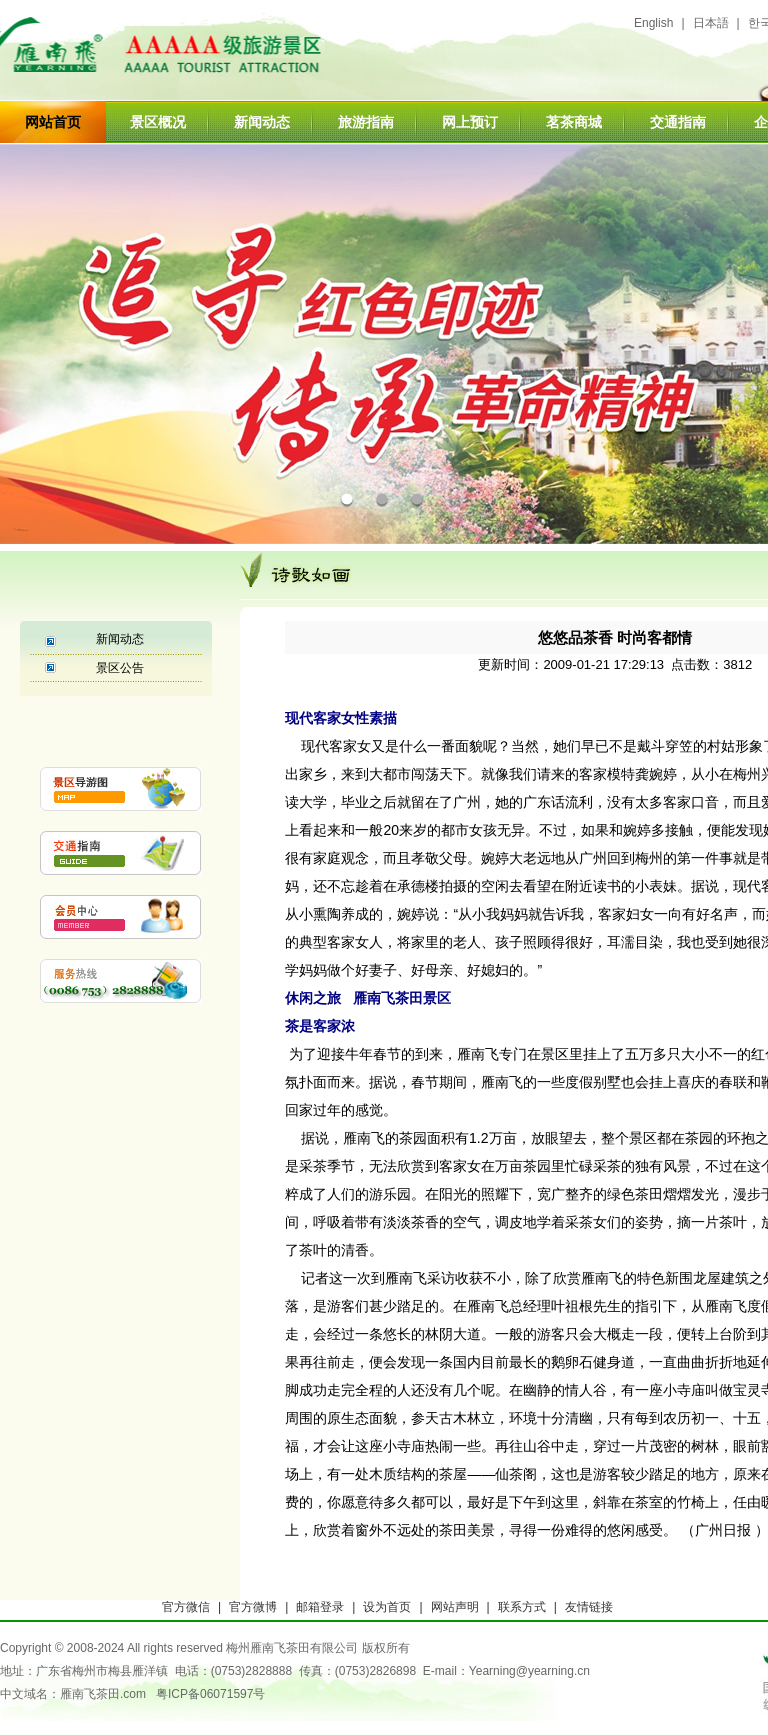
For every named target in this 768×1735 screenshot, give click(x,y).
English (653, 23)
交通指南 (678, 122)
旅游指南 (366, 122)
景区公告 (120, 668)
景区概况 (158, 122)
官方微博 (253, 1607)
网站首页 (53, 122)
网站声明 (455, 1607)
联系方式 (522, 1607)
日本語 (711, 23)
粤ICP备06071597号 (210, 1694)
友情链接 (589, 1607)
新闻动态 (262, 122)
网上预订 (470, 122)
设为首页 (387, 1607)
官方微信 (186, 1607)
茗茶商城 (574, 122)
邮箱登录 (320, 1607)
